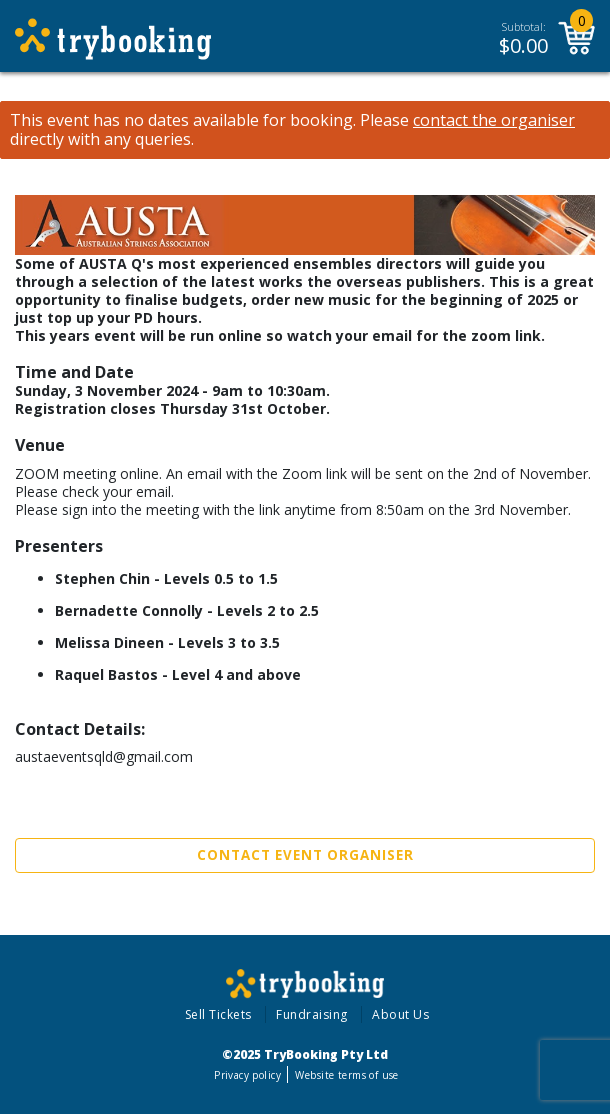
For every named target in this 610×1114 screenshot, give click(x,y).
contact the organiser (494, 120)
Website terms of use (346, 1075)
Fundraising (312, 1014)
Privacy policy (247, 1075)
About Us (400, 1014)
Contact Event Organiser (305, 855)
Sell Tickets (218, 1014)
